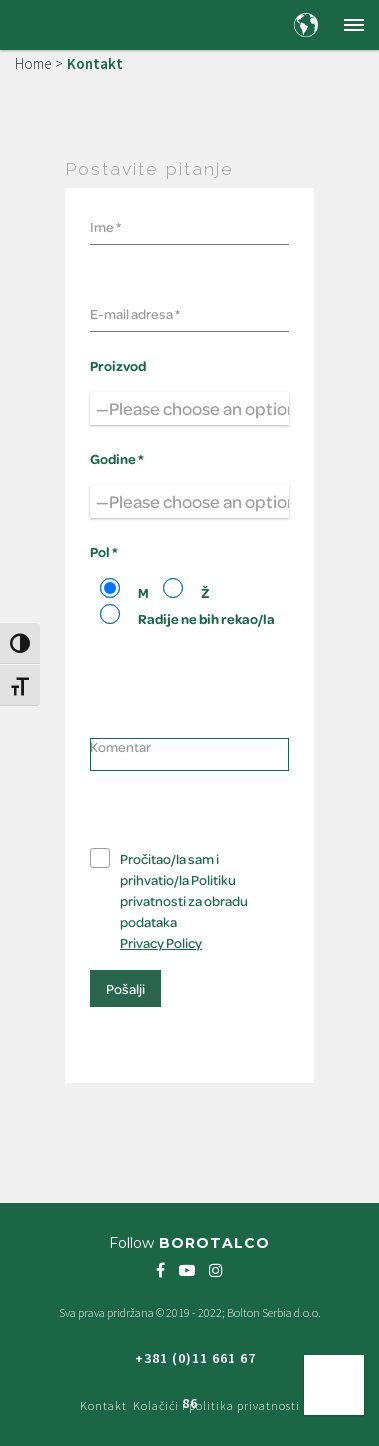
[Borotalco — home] (66, 24)
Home (33, 63)
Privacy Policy (161, 942)
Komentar (120, 746)
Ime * (105, 226)
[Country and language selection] (306, 25)
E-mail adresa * (135, 313)
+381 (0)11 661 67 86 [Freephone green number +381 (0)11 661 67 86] (195, 1365)
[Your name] (189, 224)
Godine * (117, 458)
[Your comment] (189, 754)
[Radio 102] (110, 588)
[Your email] (189, 311)
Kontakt (103, 1405)
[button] (354, 25)
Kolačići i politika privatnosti (216, 1405)
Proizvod (118, 365)
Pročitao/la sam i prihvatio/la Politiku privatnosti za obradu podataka (184, 900)
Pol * (104, 551)
